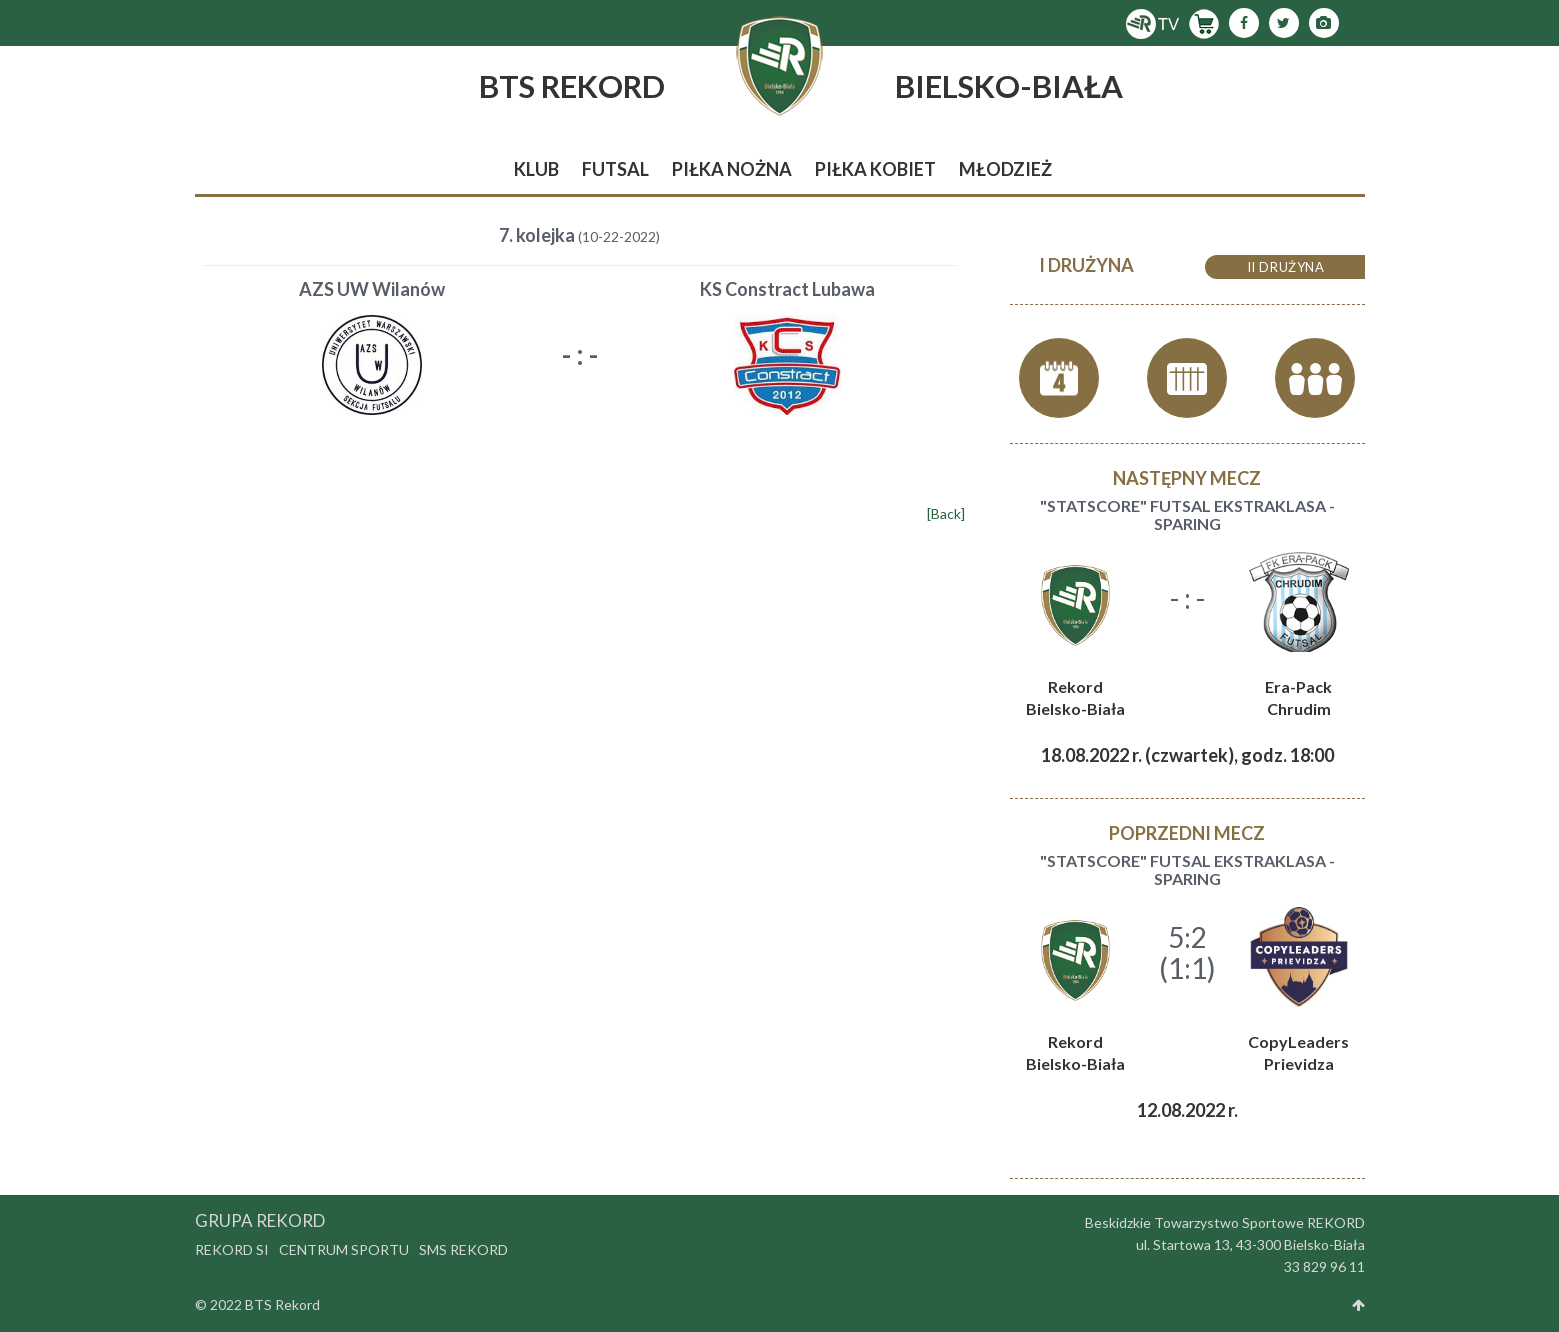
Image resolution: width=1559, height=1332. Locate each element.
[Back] (946, 513)
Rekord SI (232, 1249)
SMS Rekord (463, 1249)
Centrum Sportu (344, 1249)
